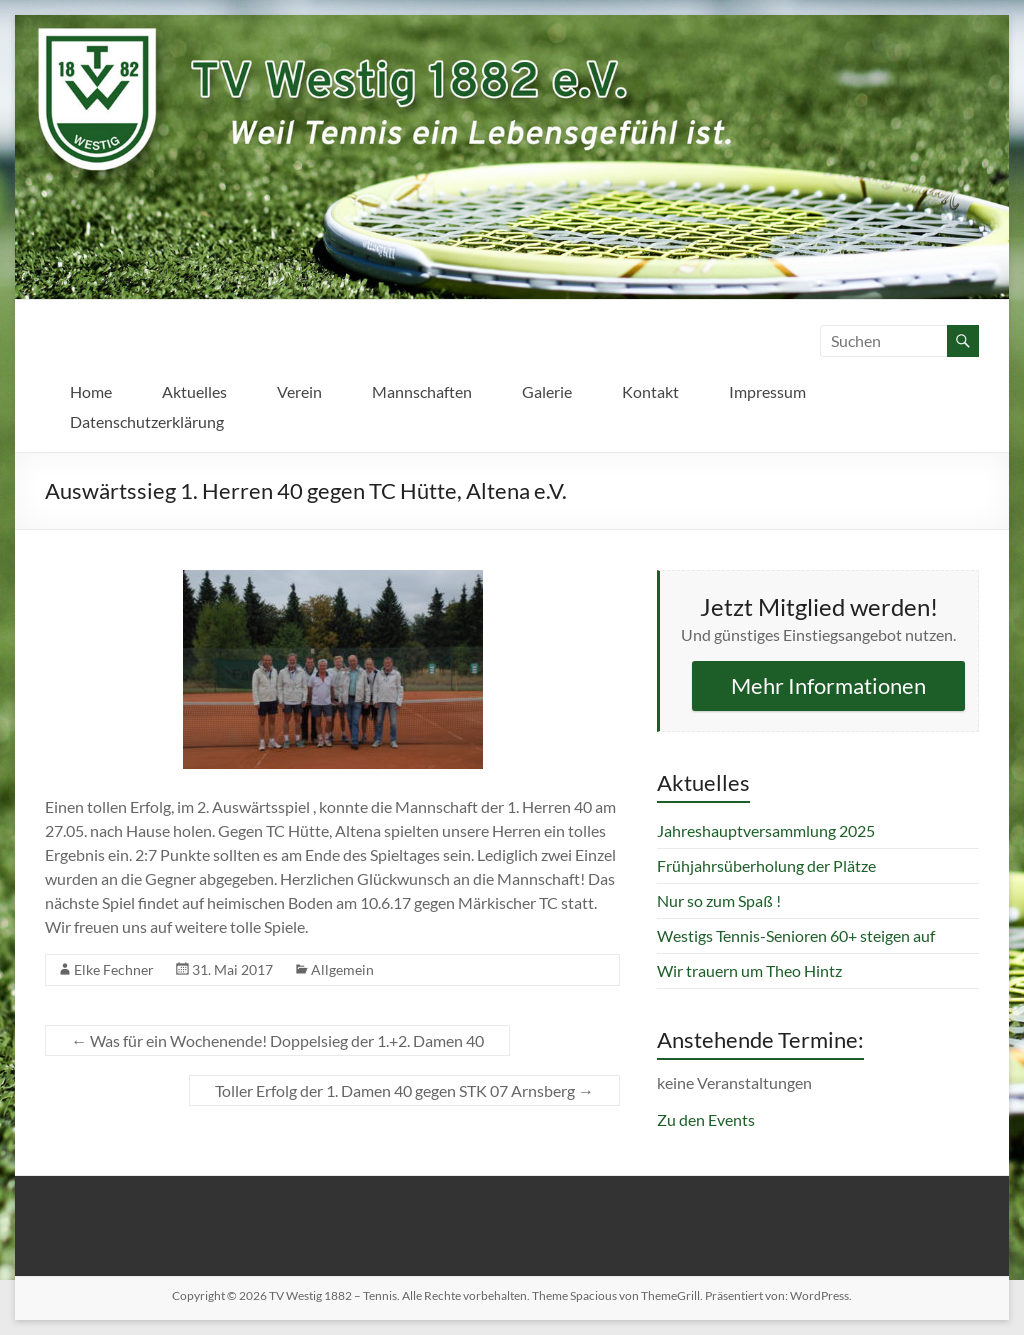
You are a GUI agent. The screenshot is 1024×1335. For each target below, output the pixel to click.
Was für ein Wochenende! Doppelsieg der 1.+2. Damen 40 (277, 1040)
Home (91, 391)
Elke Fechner (114, 969)
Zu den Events (706, 1119)
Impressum (767, 391)
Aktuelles (194, 391)
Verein (299, 391)
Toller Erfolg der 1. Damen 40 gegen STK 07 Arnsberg (404, 1090)
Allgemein (342, 969)
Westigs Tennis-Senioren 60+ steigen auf (796, 935)
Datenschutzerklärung (147, 421)
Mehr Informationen (828, 685)
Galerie (547, 391)
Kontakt (650, 391)
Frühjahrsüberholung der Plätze (766, 865)
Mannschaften (422, 391)
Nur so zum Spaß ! (719, 900)
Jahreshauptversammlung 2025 (766, 830)
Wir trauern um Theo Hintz (749, 970)
